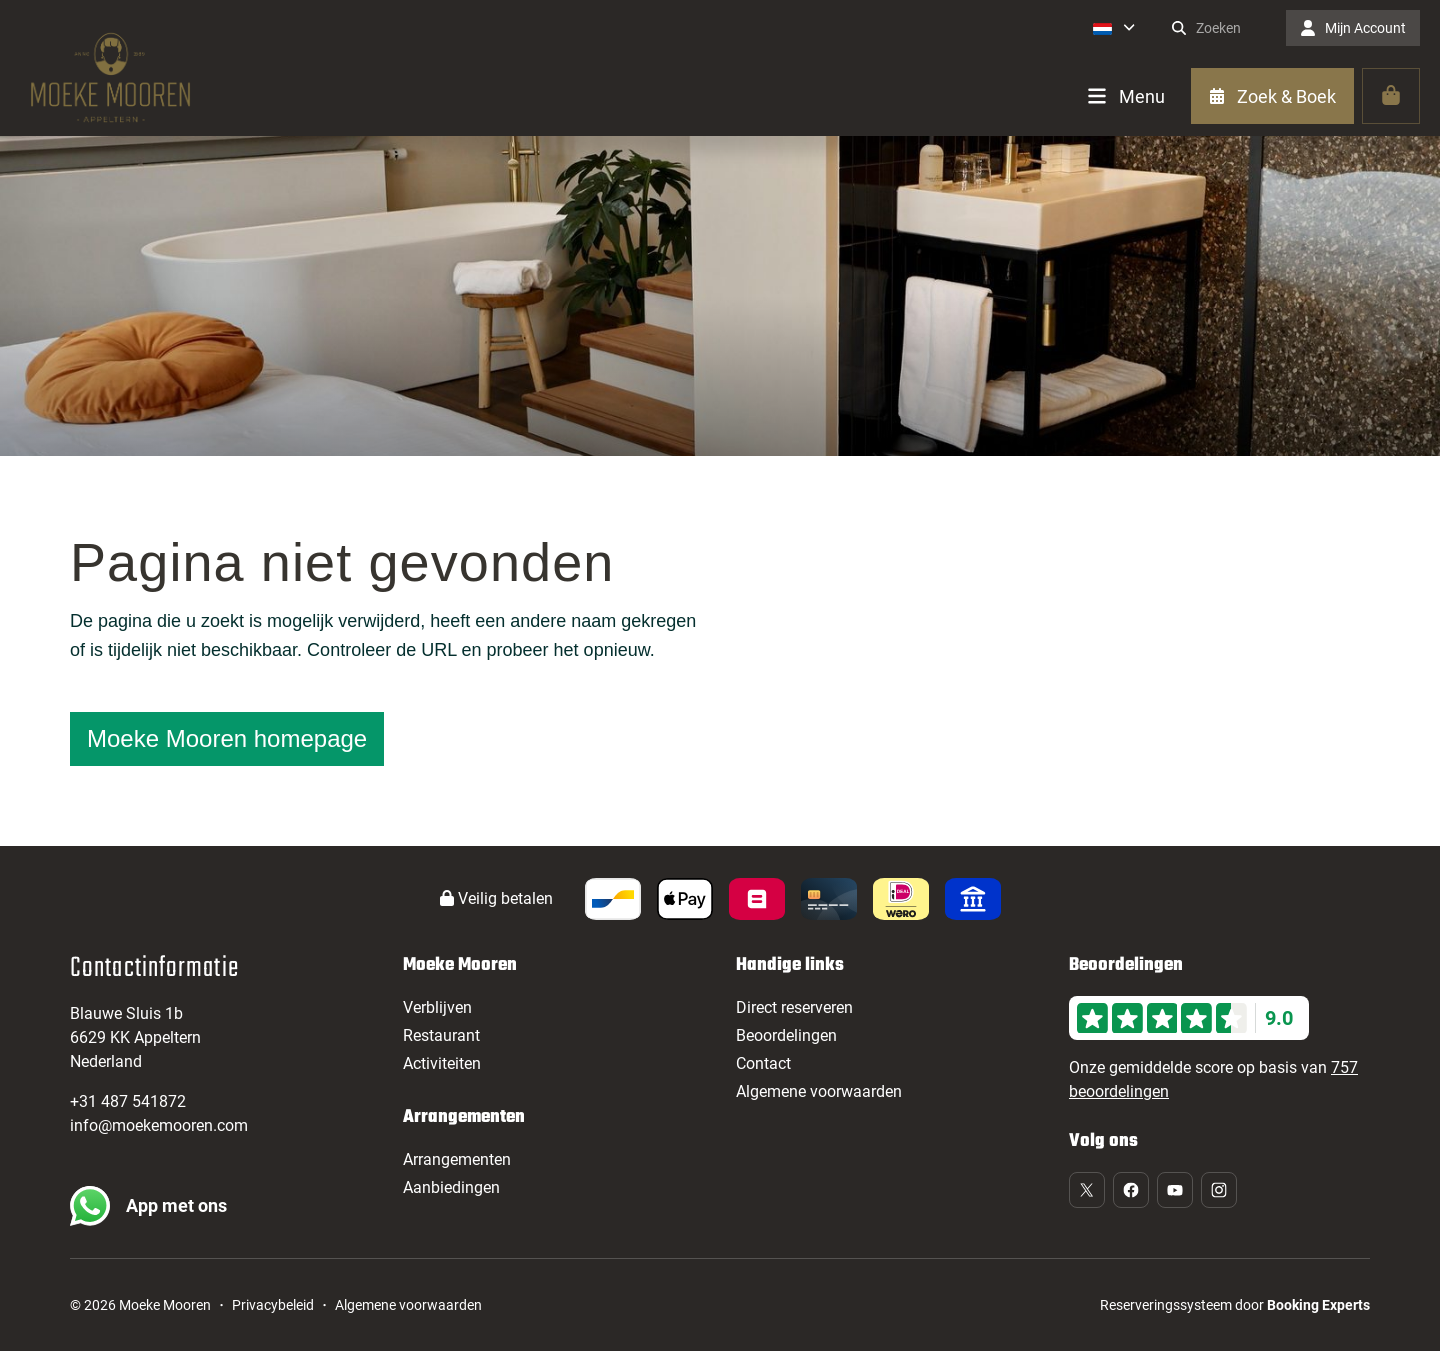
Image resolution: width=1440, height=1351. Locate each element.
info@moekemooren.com (159, 1125)
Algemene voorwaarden (819, 1091)
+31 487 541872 (128, 1101)
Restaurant (441, 1035)
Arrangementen (457, 1159)
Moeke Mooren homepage (227, 738)
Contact (763, 1063)
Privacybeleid (273, 1305)
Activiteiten (442, 1063)
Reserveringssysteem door (1235, 1305)
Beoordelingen (786, 1035)
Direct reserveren (794, 1007)
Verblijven (437, 1007)
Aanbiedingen (451, 1187)
